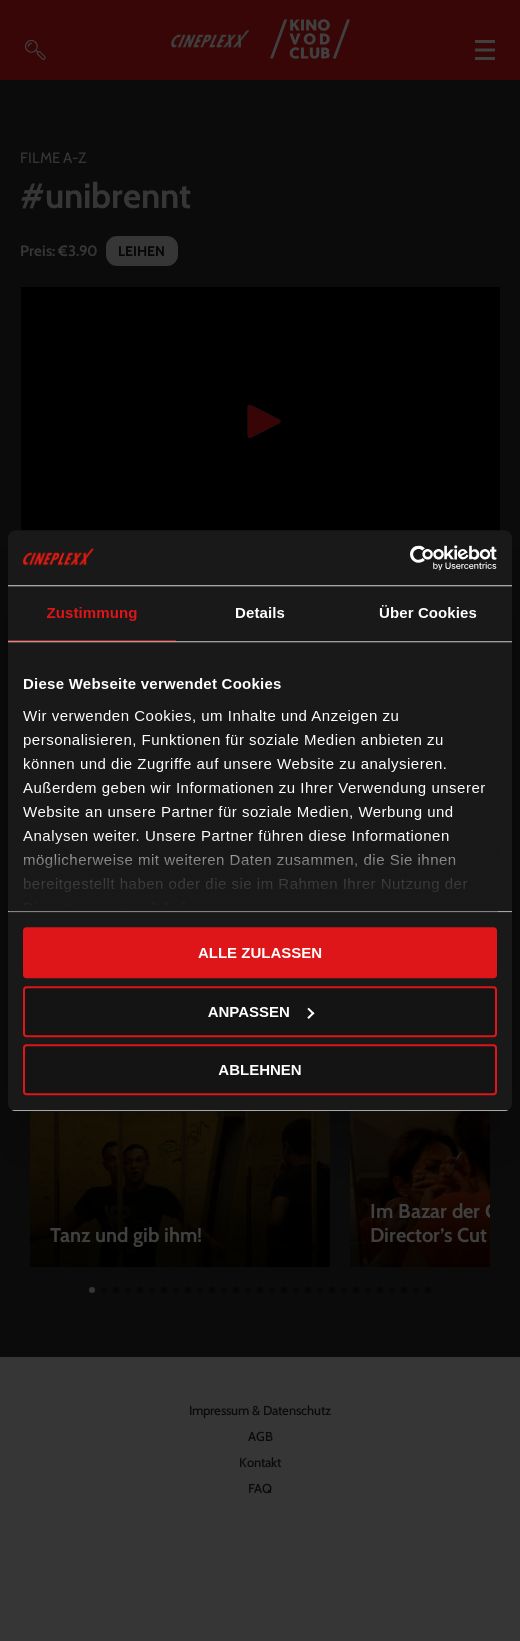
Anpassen (261, 1011)
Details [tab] (260, 612)
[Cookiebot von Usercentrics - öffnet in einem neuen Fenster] (409, 558)
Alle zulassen (260, 952)
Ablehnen (259, 1069)
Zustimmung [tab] (92, 612)
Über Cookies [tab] (428, 612)
